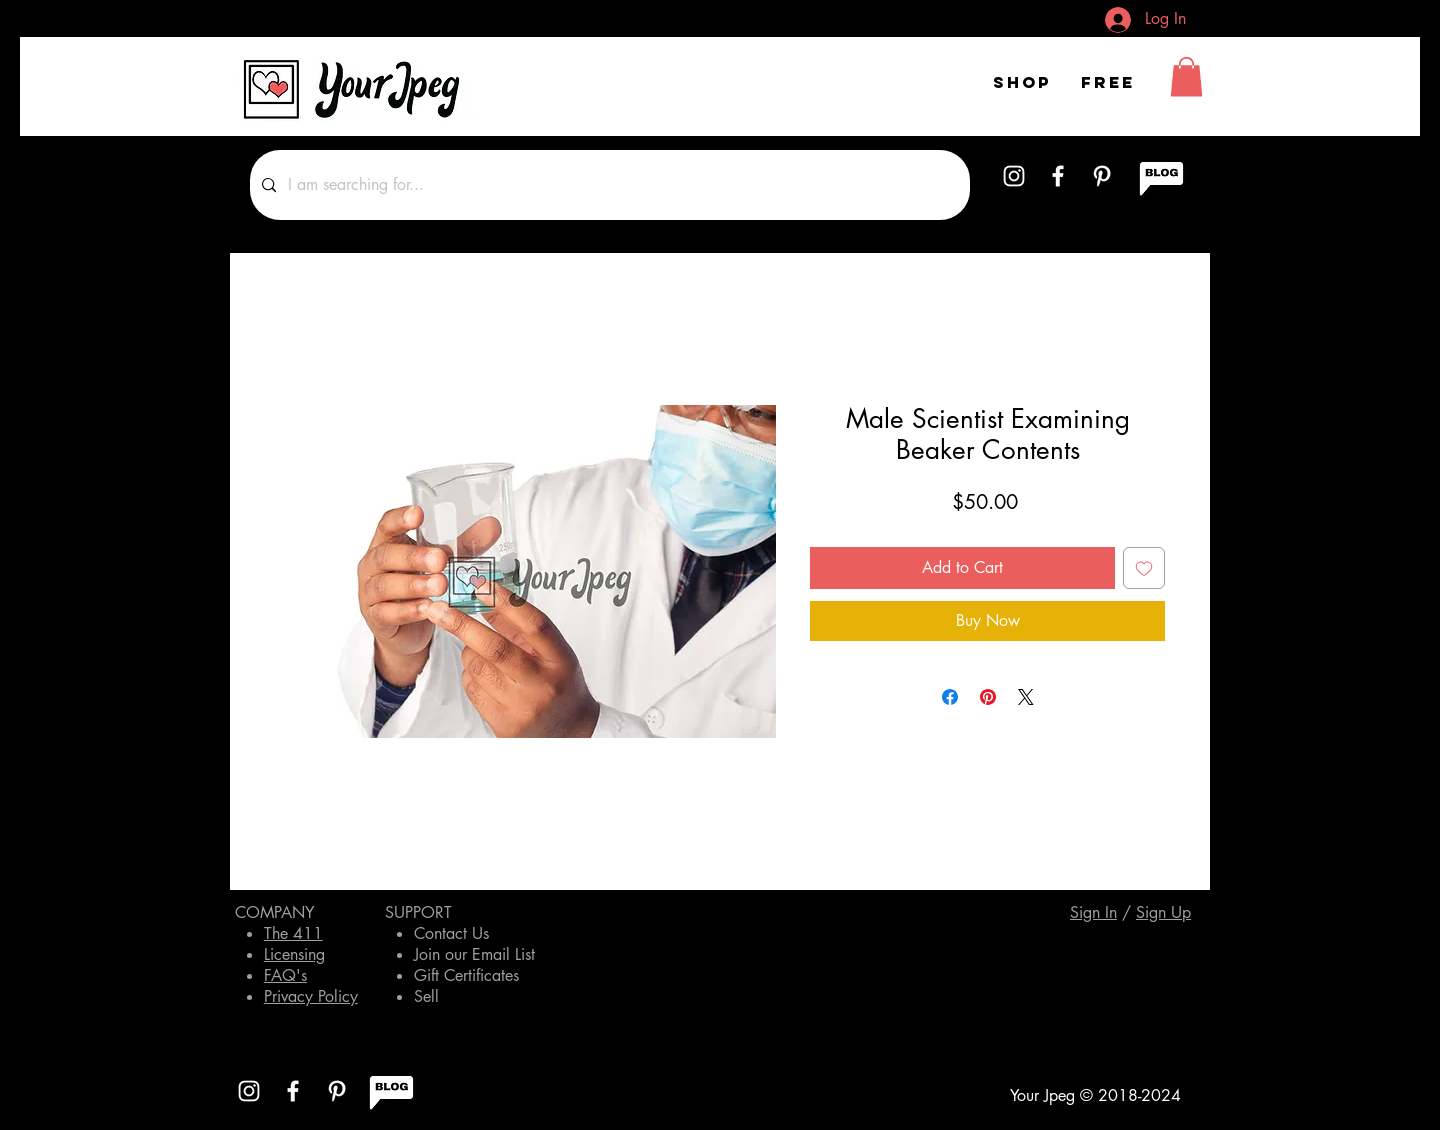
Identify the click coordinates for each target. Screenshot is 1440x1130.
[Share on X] (1026, 697)
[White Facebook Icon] (1058, 176)
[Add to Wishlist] (1144, 568)
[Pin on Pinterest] (988, 697)
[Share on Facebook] (950, 697)
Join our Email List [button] (474, 954)
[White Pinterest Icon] (1102, 176)
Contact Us (451, 933)
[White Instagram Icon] (1014, 176)
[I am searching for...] (608, 185)
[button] (1186, 76)
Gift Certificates (466, 975)
